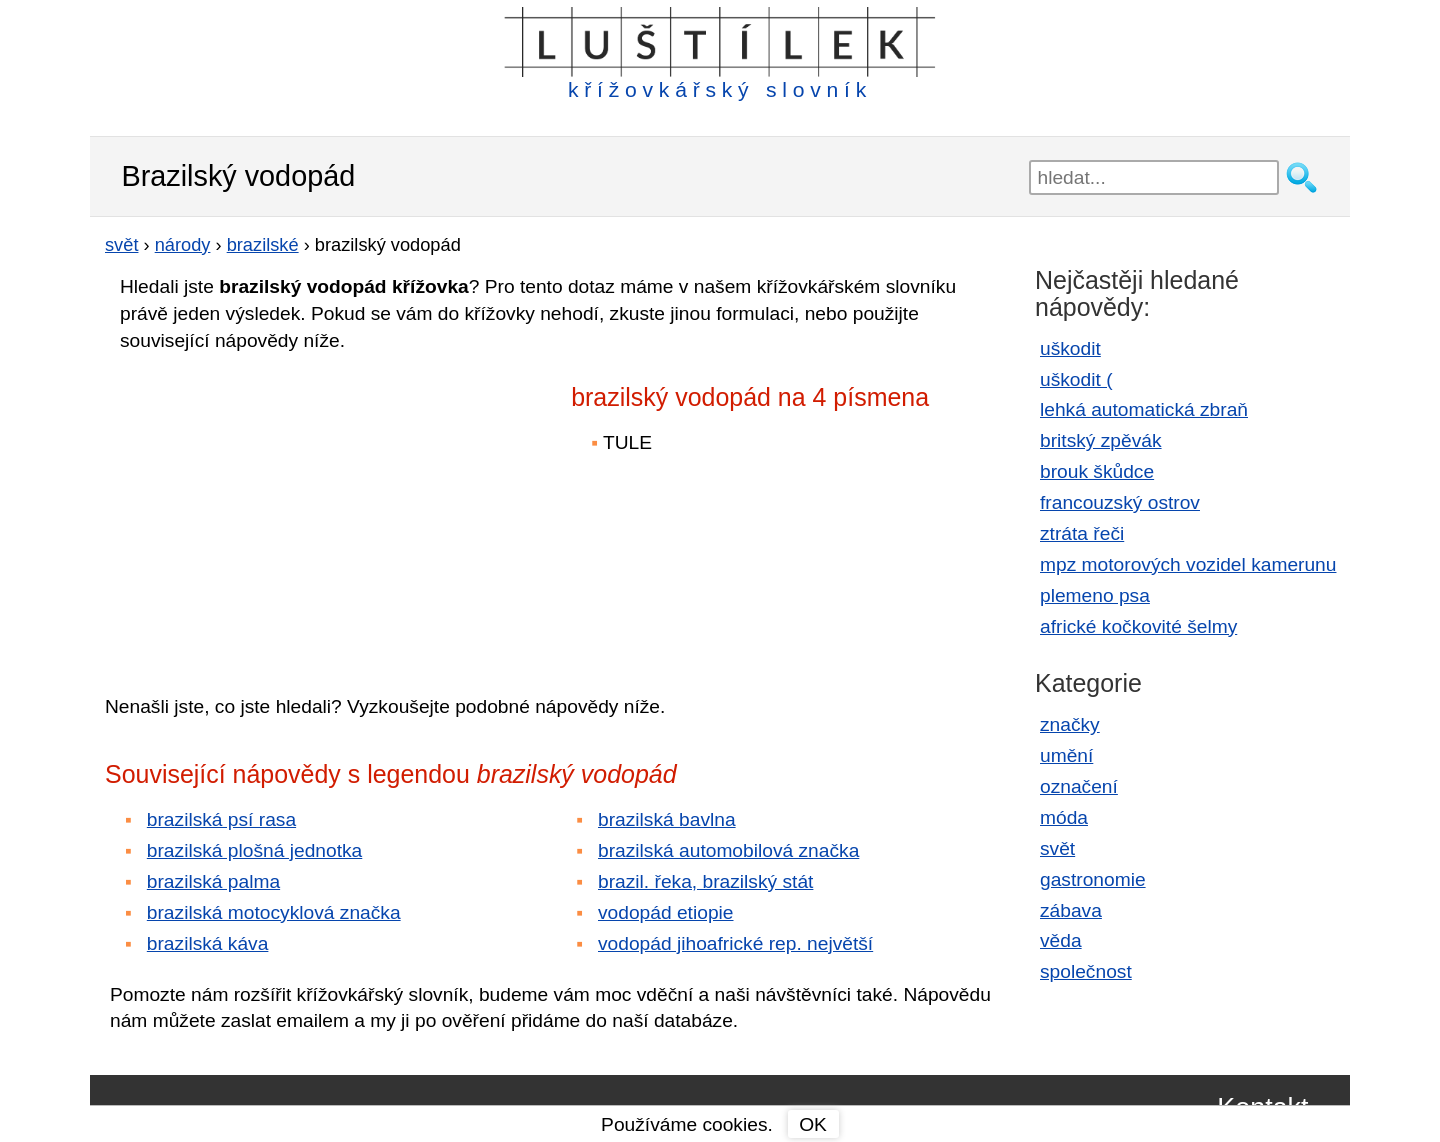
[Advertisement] (280, 509)
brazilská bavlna (667, 819)
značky (1070, 724)
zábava (1071, 910)
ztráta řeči (1082, 533)
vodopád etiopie (666, 912)
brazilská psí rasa (221, 819)
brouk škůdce (1097, 471)
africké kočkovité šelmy (1138, 626)
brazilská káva (208, 943)
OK (813, 1124)
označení (1079, 786)
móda (1064, 817)
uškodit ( (1076, 379)
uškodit (1070, 348)
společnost (1086, 971)
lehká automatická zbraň (1144, 409)
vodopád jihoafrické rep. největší (735, 943)
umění (1066, 755)
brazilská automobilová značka (728, 850)
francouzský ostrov (1120, 502)
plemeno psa (1095, 595)
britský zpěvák (1101, 440)
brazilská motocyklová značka (274, 912)
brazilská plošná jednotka (254, 850)
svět (1057, 848)
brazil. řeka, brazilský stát (705, 881)
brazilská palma (213, 881)
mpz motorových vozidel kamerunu (1188, 564)
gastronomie (1093, 879)
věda (1061, 940)
